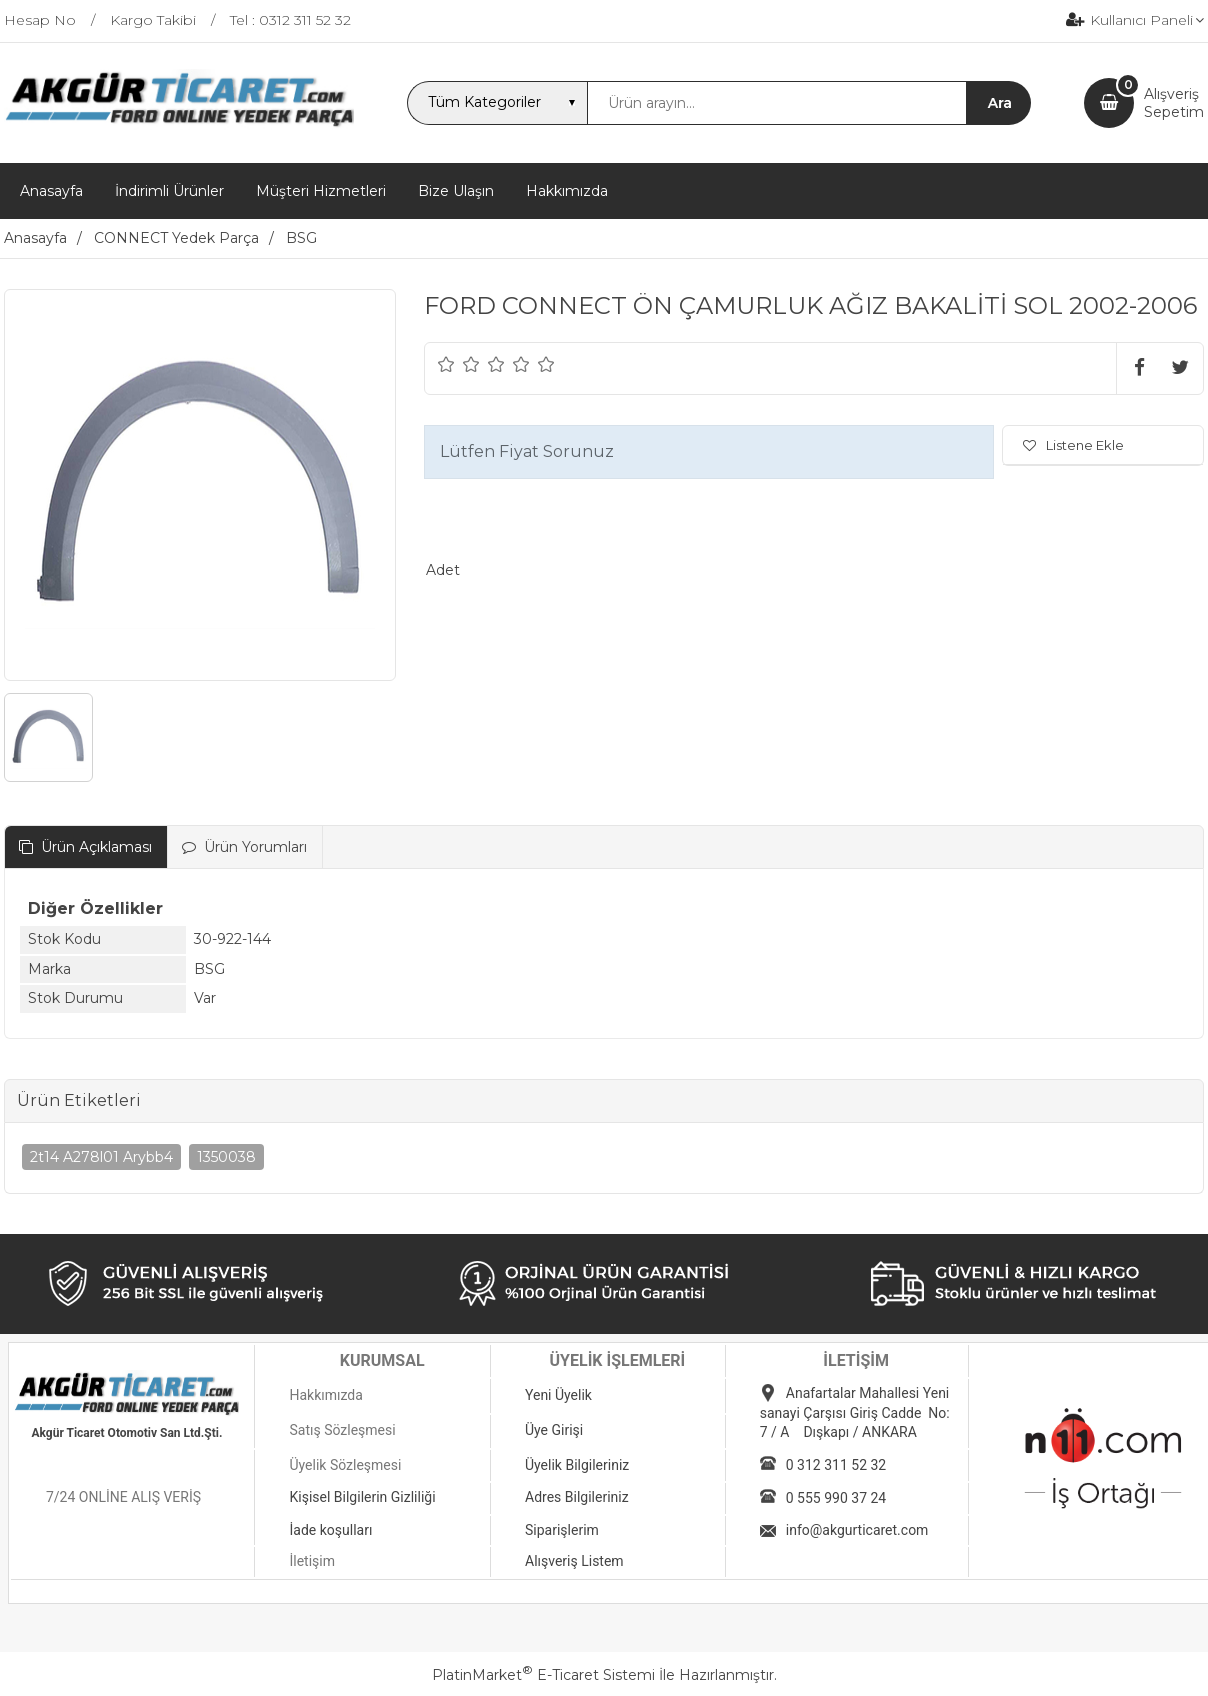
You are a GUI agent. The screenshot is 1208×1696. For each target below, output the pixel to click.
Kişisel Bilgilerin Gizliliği (362, 1497)
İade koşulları (330, 1530)
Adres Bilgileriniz (577, 1497)
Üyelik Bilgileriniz (577, 1465)
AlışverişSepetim (1174, 103)
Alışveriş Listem (574, 1561)
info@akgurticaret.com (857, 1530)
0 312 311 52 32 (836, 1465)
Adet (443, 570)
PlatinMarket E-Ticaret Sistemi (543, 1675)
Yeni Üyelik (558, 1395)
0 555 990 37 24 (836, 1498)
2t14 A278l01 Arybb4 (101, 1157)
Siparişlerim (562, 1530)
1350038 (226, 1157)
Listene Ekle (1073, 445)
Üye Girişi (554, 1430)
